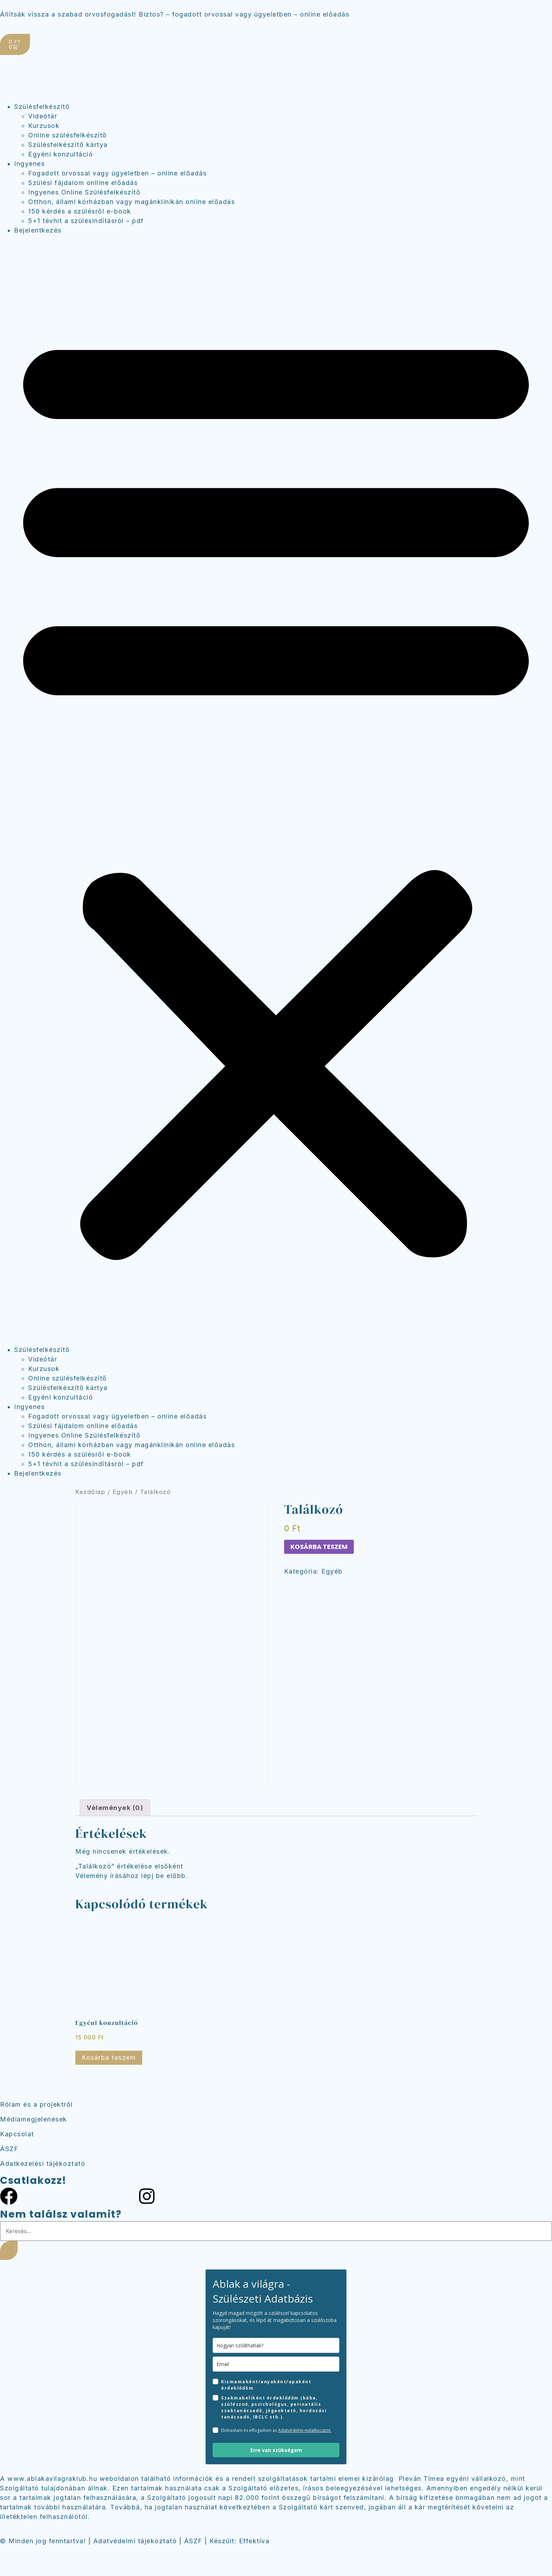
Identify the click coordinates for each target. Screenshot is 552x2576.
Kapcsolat (17, 2134)
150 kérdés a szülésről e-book (79, 211)
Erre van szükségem (276, 2450)
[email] (276, 2364)
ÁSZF (9, 2148)
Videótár (42, 116)
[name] (276, 2345)
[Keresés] (9, 2250)
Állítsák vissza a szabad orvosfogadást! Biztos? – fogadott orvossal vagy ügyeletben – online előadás (174, 14)
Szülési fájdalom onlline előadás (83, 182)
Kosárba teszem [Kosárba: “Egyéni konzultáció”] (109, 2057)
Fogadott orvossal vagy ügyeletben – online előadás (117, 173)
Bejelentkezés (38, 230)
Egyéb (123, 1491)
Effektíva (254, 2541)
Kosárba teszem (318, 1546)
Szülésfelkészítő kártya (68, 144)
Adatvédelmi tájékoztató (135, 2541)
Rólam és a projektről (36, 2104)
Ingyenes (29, 163)
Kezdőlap (90, 1491)
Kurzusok (43, 125)
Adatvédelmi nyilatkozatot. (304, 2430)
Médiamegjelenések (33, 2119)
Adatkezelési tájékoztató (42, 2163)
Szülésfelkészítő (42, 106)
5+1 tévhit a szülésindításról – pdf (86, 220)
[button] (276, 790)
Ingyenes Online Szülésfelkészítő (84, 192)
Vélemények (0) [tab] (115, 1807)
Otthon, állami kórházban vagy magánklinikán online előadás (131, 201)
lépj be (152, 1875)
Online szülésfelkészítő (67, 135)
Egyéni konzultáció (60, 154)
